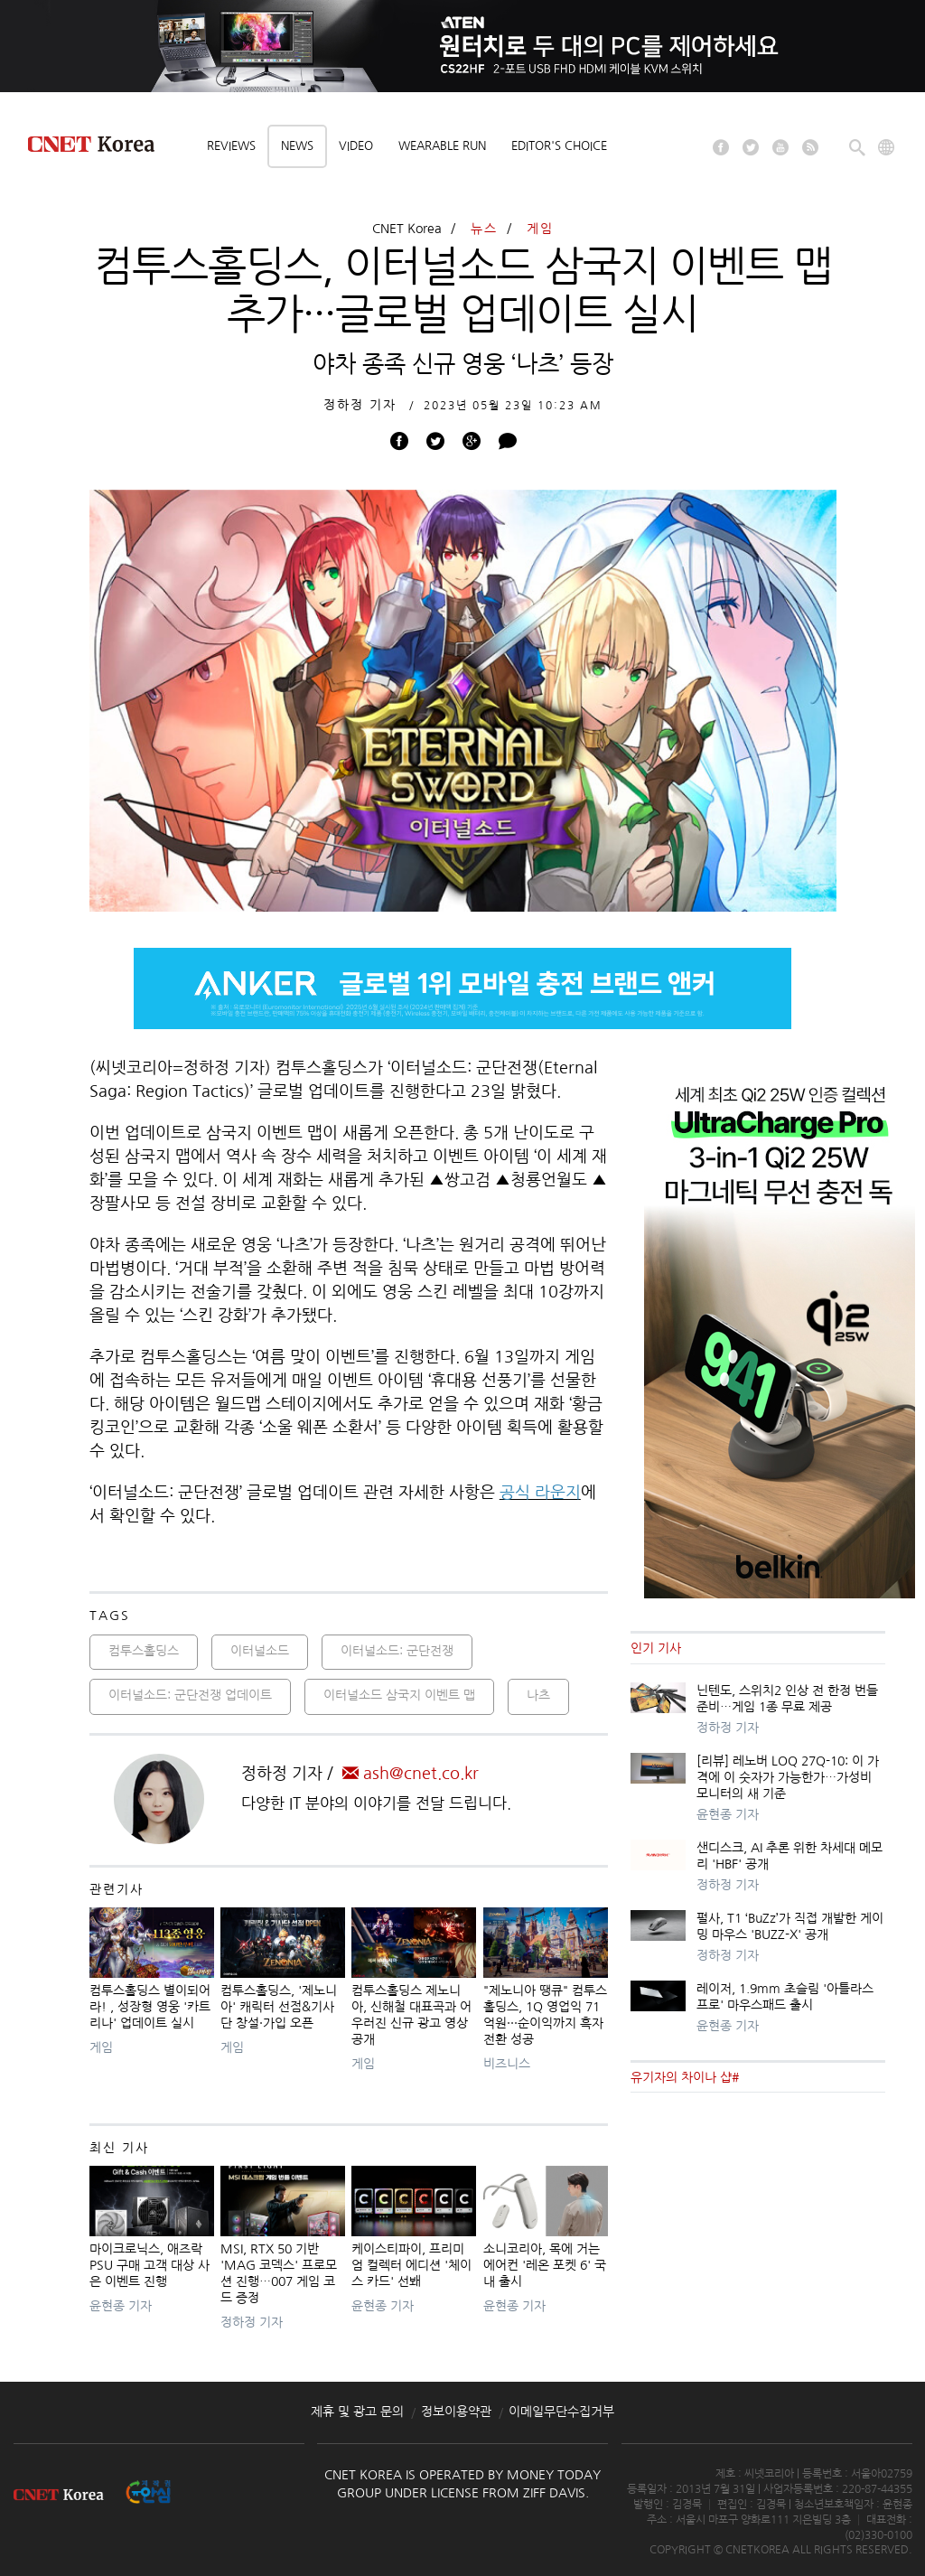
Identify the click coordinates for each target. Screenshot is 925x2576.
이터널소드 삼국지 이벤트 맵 (399, 1695)
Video (356, 146)
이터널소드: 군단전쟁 (397, 1650)
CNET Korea (407, 228)
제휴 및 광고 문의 (357, 2411)
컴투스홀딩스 (143, 1650)
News (297, 146)
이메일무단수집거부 (561, 2411)
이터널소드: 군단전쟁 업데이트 (190, 1695)
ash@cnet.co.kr (410, 1774)
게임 (540, 228)
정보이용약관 (456, 2411)
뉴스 (484, 228)
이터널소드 (259, 1650)
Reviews (231, 146)
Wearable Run (442, 146)
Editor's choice (559, 146)
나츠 (538, 1695)
